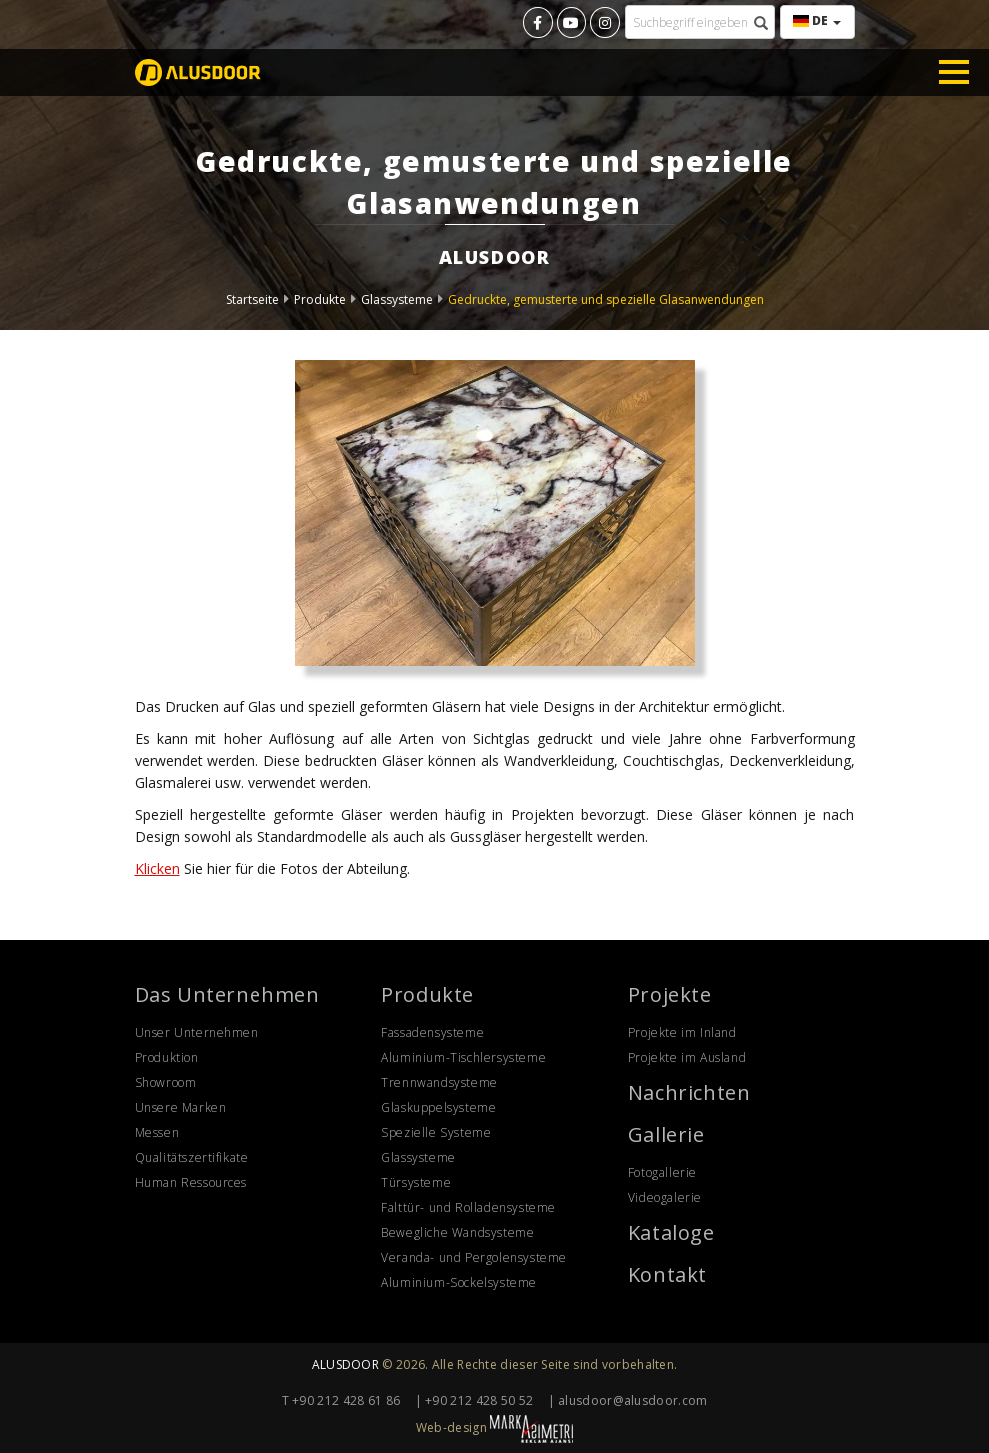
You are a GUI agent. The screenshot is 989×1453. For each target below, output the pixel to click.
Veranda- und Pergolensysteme (474, 1257)
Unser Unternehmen (197, 1032)
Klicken (157, 868)
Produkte (320, 299)
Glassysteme (397, 299)
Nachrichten (689, 1092)
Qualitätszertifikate (192, 1157)
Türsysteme (416, 1182)
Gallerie (666, 1134)
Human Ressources (191, 1182)
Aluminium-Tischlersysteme (463, 1057)
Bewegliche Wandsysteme (457, 1232)
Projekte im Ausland (687, 1057)
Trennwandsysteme (439, 1082)
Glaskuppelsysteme (438, 1107)
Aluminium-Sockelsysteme (459, 1282)
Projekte (670, 994)
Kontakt (667, 1274)
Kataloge (671, 1232)
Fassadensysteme (432, 1032)
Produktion (167, 1057)
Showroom (166, 1082)
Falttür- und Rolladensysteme (468, 1207)
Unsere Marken (181, 1107)
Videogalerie (665, 1197)
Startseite (252, 299)
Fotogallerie (662, 1172)
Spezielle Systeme (436, 1132)
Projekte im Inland (682, 1032)
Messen (157, 1132)
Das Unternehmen (227, 994)
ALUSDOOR (345, 1364)
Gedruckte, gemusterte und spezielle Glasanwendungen (606, 299)
